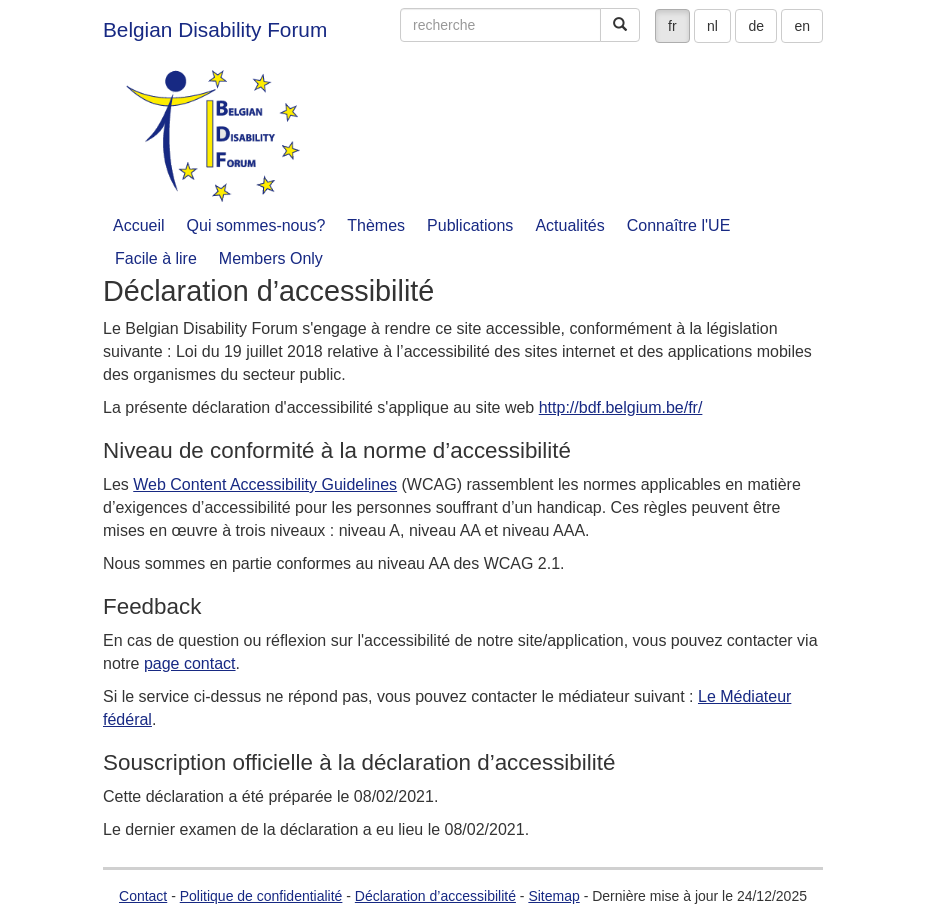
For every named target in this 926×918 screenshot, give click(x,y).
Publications (470, 225)
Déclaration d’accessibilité (435, 896)
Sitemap (553, 896)
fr (672, 26)
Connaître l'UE (679, 225)
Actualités (569, 225)
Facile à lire (156, 258)
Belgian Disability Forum (215, 29)
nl (712, 26)
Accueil (139, 225)
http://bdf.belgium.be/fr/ (621, 407)
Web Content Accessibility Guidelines (265, 484)
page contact (190, 663)
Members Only (271, 258)
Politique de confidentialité (261, 896)
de (756, 26)
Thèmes (376, 225)
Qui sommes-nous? (256, 225)
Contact (143, 896)
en (802, 26)
